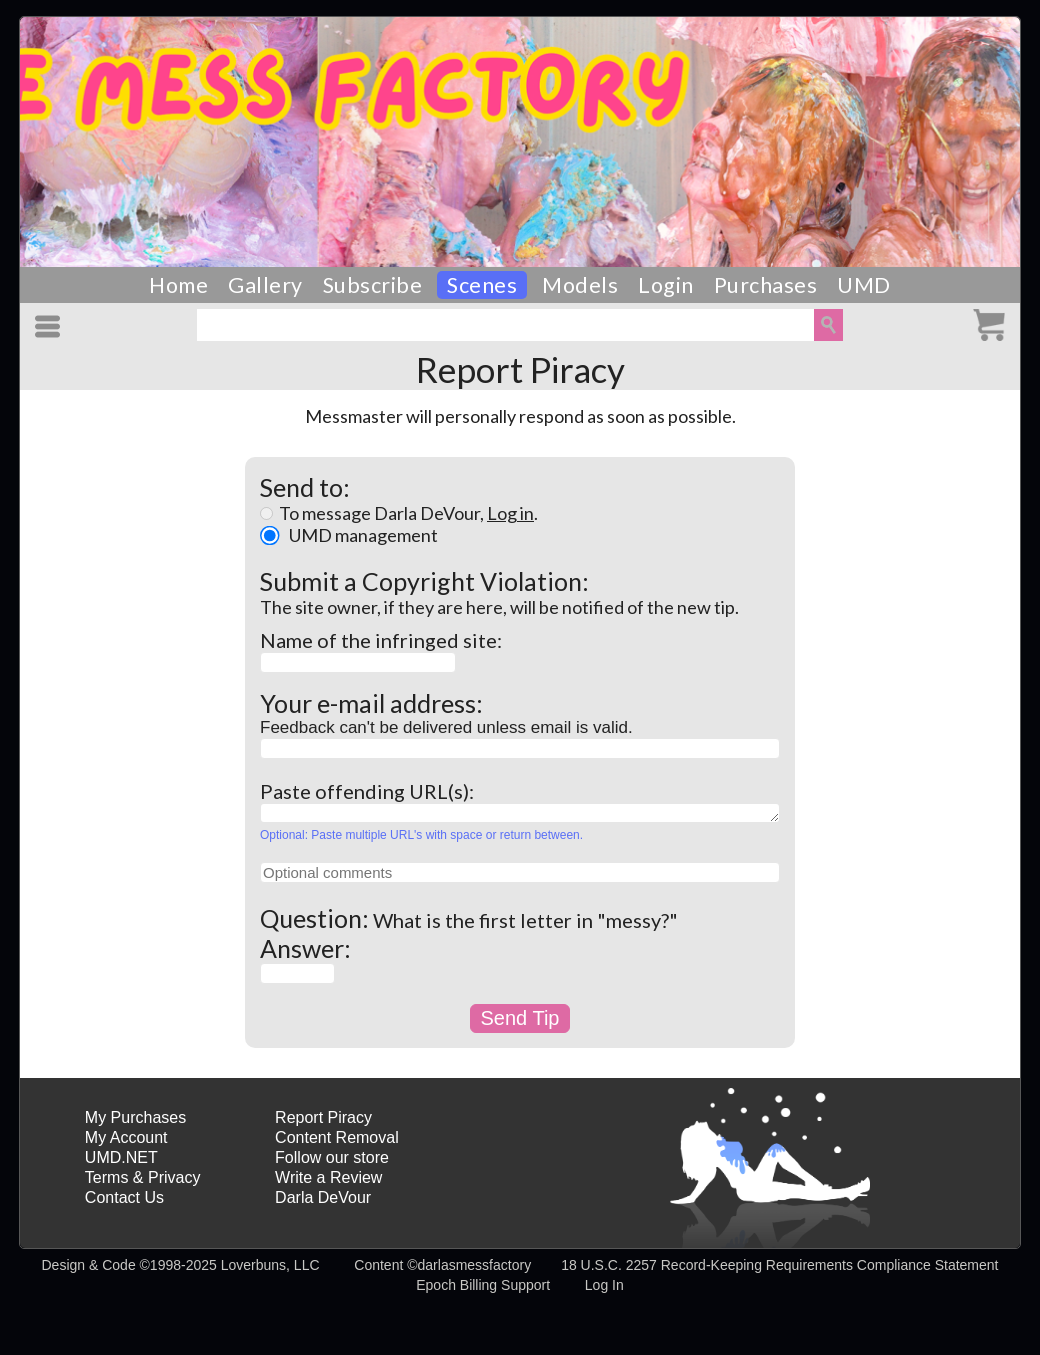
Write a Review (328, 1177)
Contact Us (124, 1197)
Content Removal (337, 1137)
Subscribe (373, 285)
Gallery (265, 285)
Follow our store (332, 1157)
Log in (510, 513)
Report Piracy (323, 1117)
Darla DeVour (323, 1197)
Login (666, 285)
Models (580, 285)
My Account (126, 1137)
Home (178, 285)
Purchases (766, 285)
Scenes (482, 285)
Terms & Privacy (143, 1177)
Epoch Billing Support (483, 1285)
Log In (604, 1285)
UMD (864, 285)
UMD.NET (121, 1157)
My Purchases (135, 1117)
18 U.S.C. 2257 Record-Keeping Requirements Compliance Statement (779, 1265)
